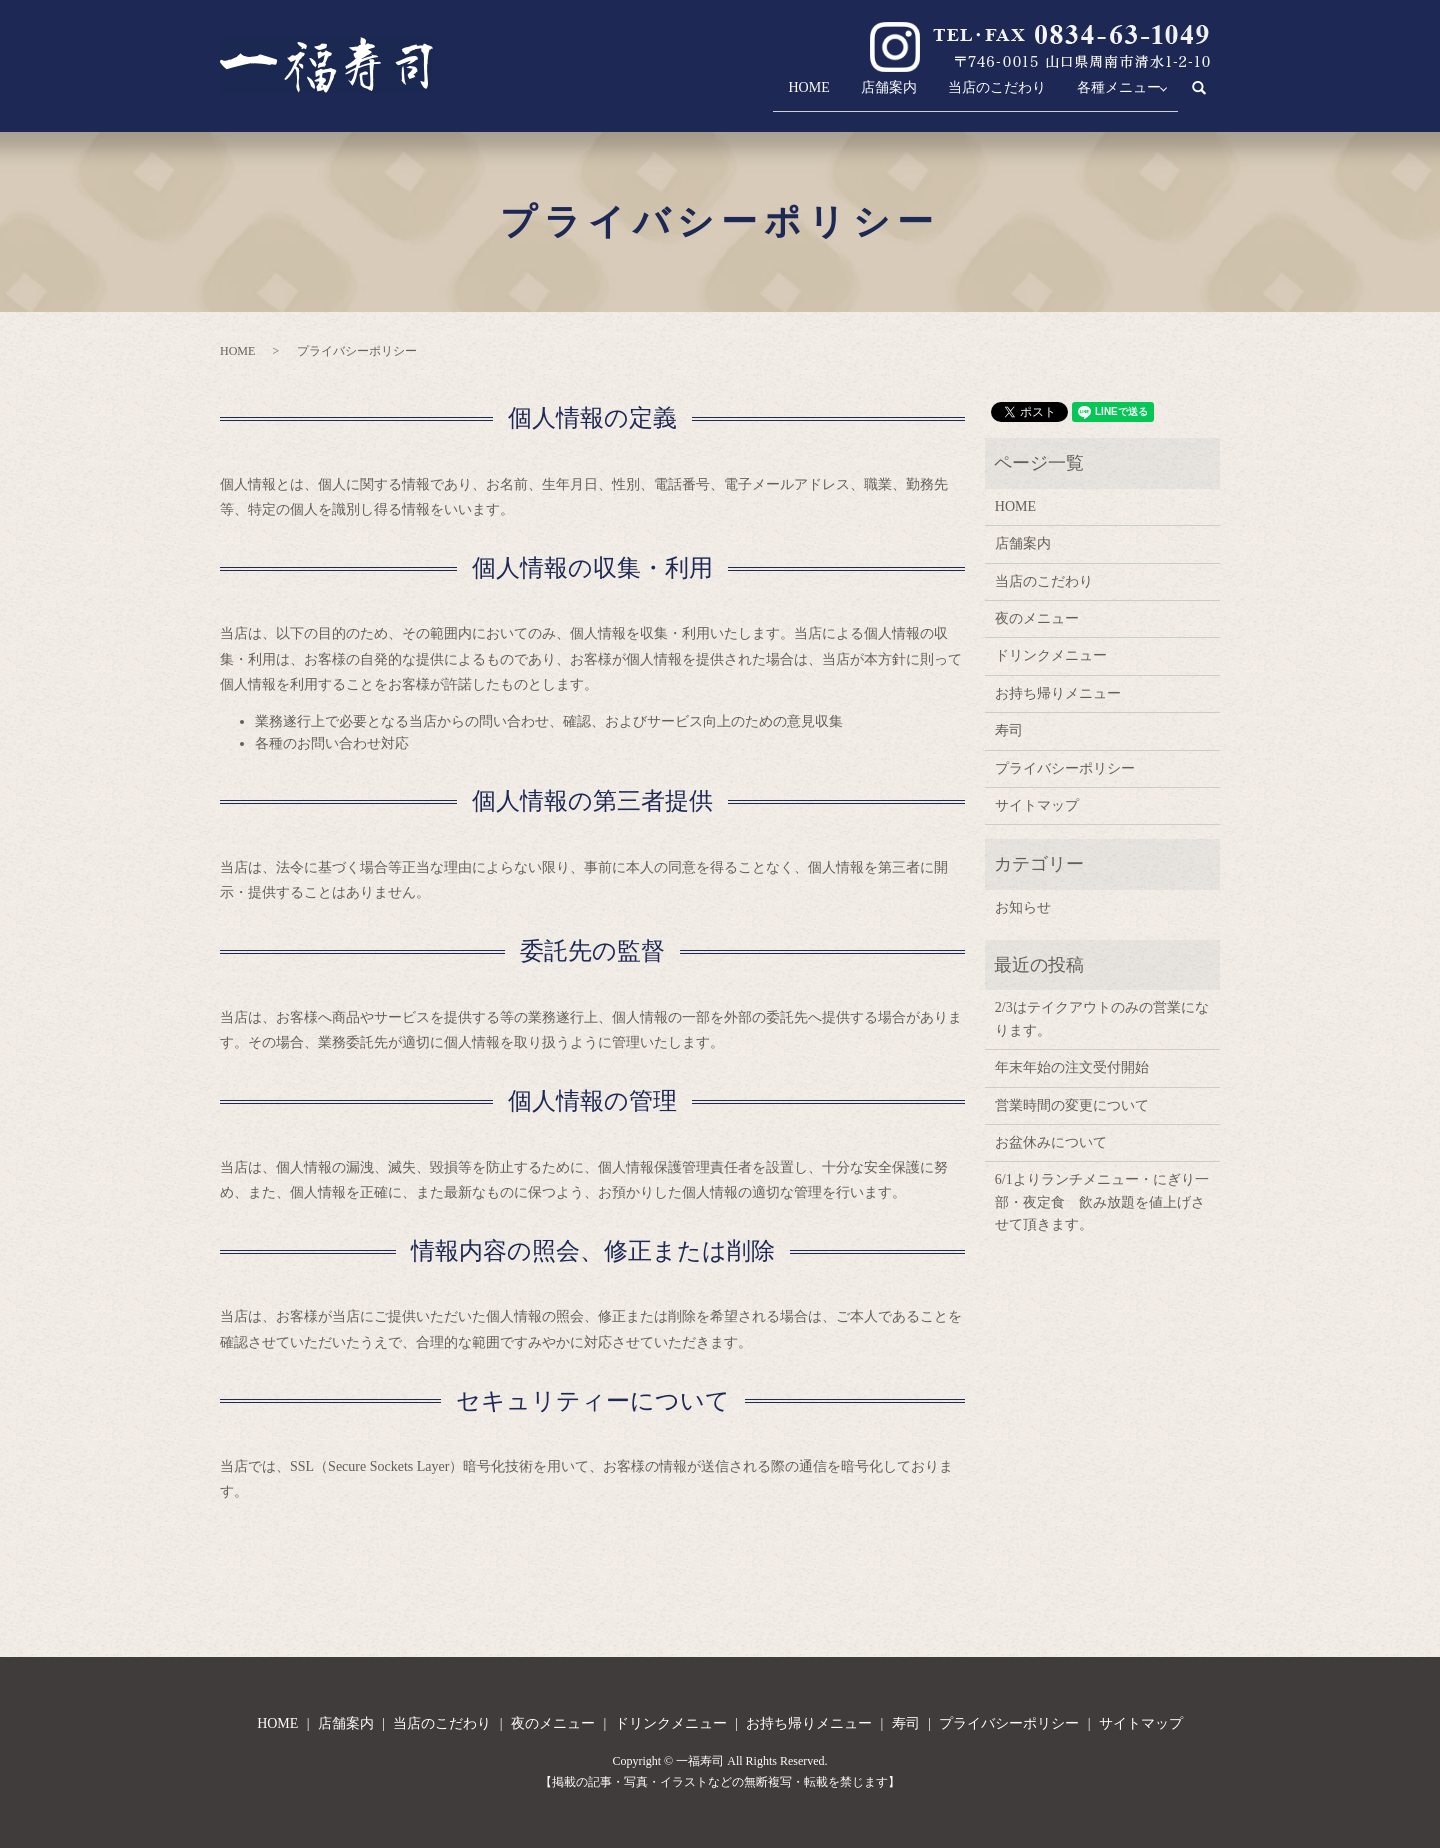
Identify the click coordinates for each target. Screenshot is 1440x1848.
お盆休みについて (1051, 1142)
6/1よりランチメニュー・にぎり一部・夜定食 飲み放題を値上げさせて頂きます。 (1102, 1202)
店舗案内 (856, 95)
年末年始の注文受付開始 (1072, 1067)
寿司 (1009, 730)
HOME (765, 95)
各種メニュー (1108, 95)
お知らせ (1023, 907)
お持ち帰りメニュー (1058, 693)
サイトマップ (1037, 805)
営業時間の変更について (1072, 1105)
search (1209, 96)
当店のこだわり (975, 95)
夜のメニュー (1037, 618)
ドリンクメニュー (1051, 655)
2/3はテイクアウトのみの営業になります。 (1102, 1018)
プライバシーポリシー (1065, 768)
